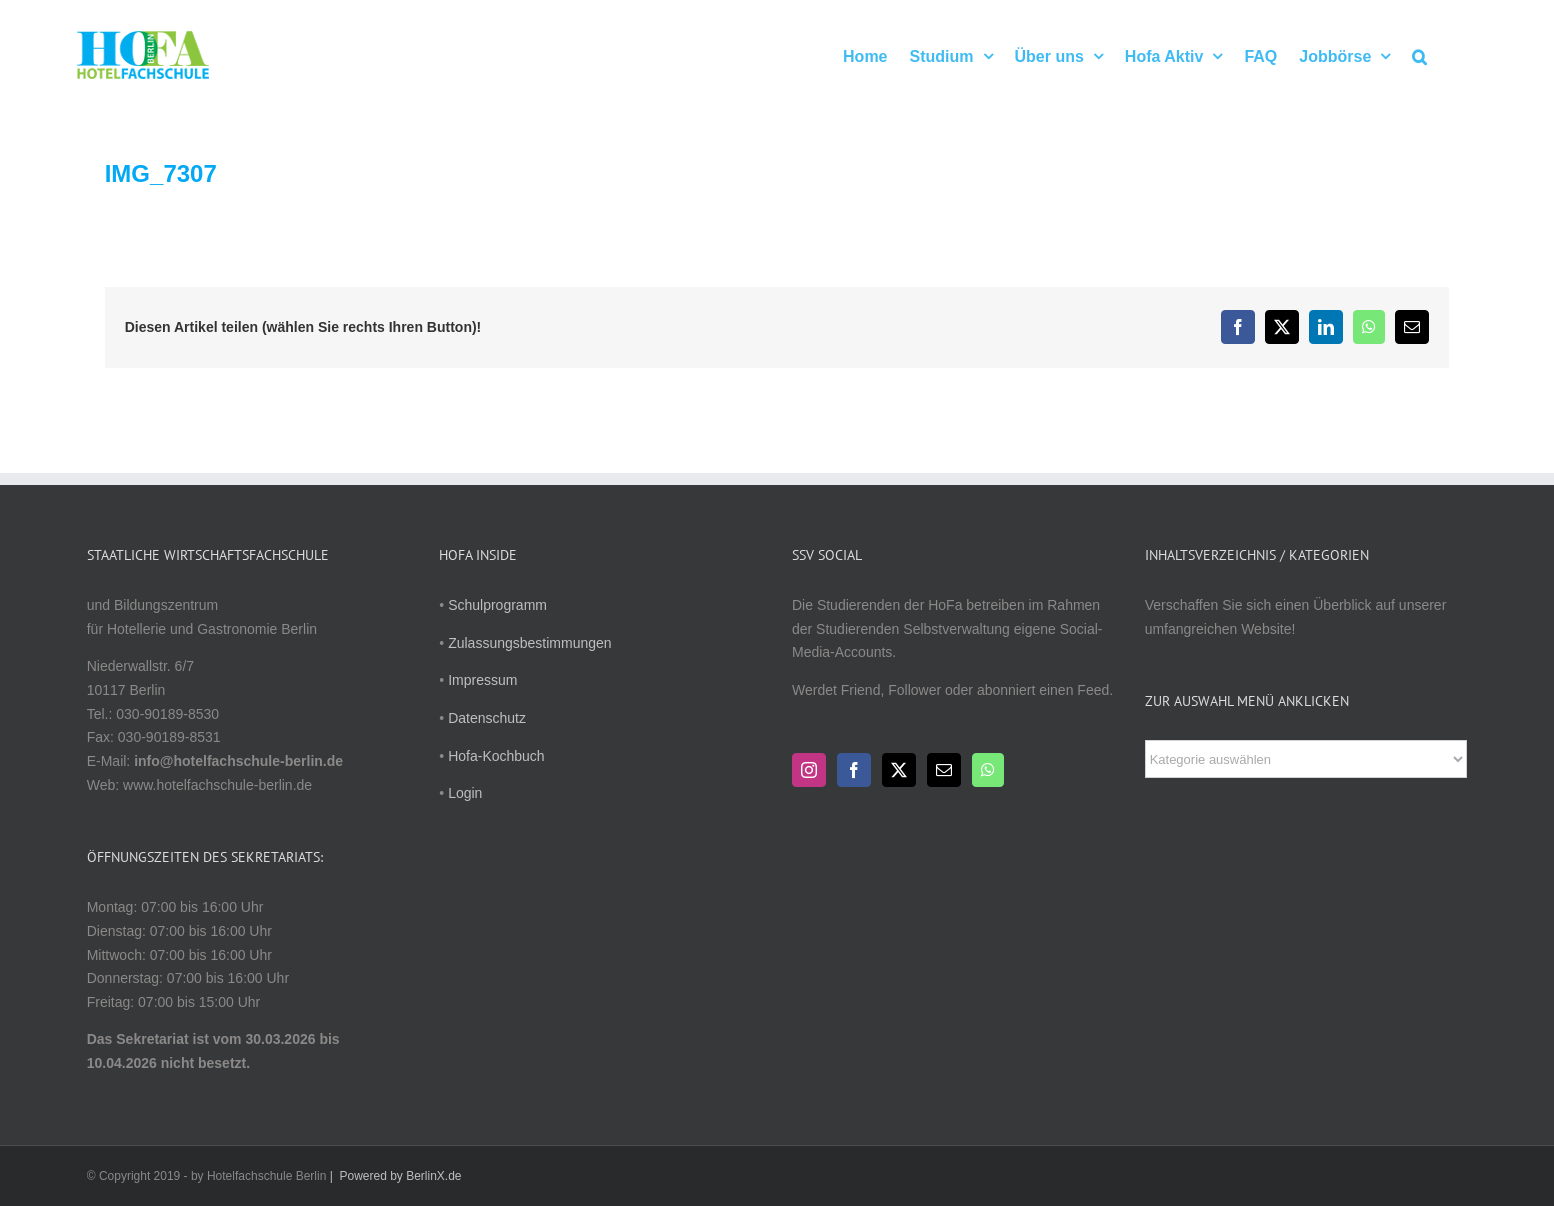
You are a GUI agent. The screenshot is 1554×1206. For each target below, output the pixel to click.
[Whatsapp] (988, 770)
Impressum (482, 680)
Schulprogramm (497, 605)
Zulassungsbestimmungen (529, 643)
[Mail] (944, 770)
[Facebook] (854, 770)
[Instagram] (809, 770)
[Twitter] (899, 770)
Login (465, 793)
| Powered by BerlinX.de (393, 1176)
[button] (1419, 55)
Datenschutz (487, 718)
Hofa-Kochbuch (496, 756)
